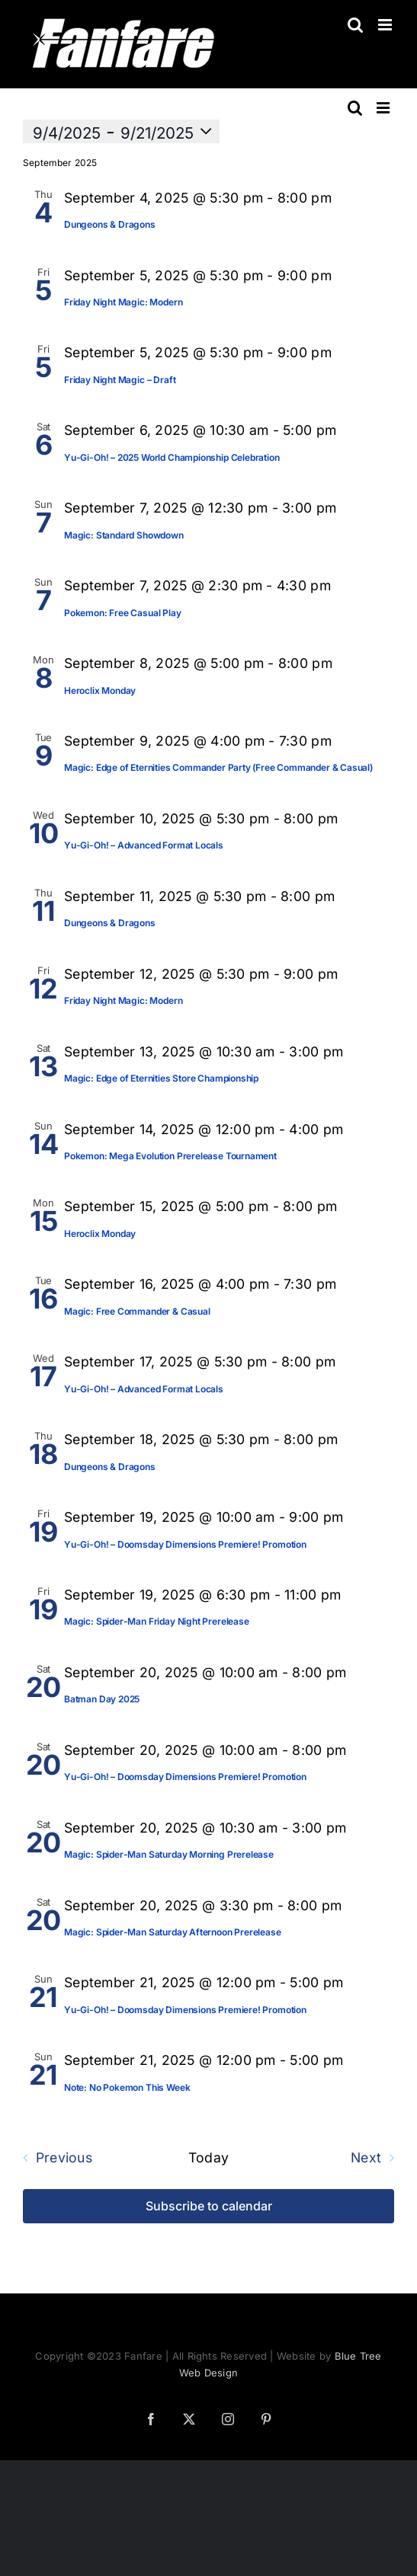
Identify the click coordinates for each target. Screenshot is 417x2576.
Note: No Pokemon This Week (127, 2087)
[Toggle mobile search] (355, 25)
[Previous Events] (52, 2158)
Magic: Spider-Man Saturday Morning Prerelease (169, 1854)
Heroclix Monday (100, 690)
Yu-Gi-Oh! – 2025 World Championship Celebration (172, 457)
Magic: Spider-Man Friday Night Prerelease (156, 1621)
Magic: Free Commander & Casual (137, 1311)
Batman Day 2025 (102, 1699)
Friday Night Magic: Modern (123, 302)
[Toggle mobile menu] (386, 25)
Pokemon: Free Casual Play (122, 612)
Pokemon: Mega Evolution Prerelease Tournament (170, 1156)
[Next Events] (376, 2158)
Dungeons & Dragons (110, 224)
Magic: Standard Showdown (124, 535)
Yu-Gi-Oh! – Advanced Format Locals (143, 845)
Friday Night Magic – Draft (119, 379)
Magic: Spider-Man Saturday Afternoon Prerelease (172, 1932)
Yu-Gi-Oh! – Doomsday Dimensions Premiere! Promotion (185, 1544)
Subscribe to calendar (209, 2206)
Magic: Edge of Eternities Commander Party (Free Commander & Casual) (218, 767)
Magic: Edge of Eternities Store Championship (161, 1078)
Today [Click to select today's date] (208, 2158)
